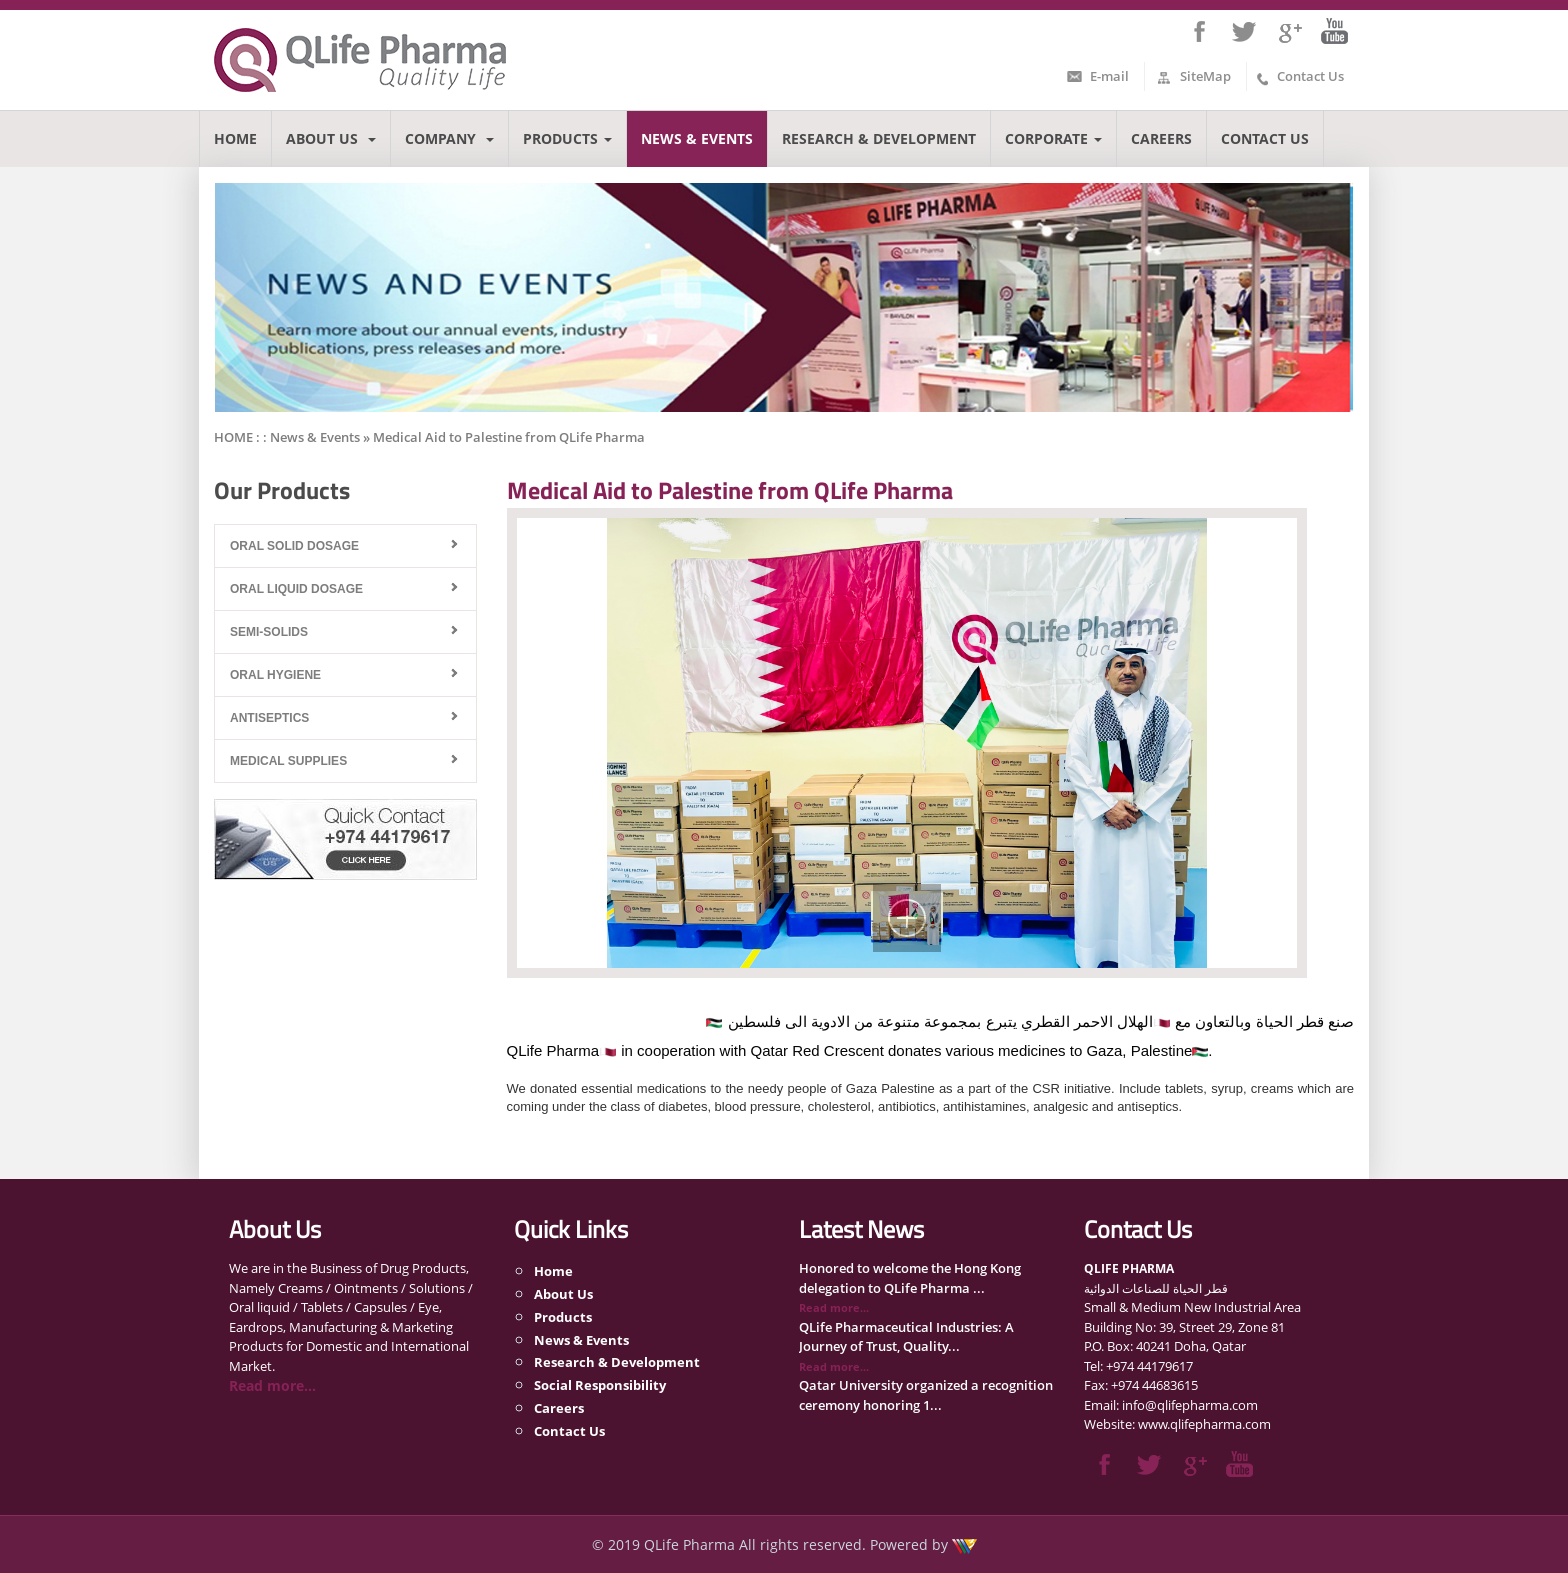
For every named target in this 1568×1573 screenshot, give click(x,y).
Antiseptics (269, 718)
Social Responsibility (600, 1385)
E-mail (1109, 76)
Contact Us (1310, 76)
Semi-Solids (269, 632)
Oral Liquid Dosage (296, 589)
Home (235, 138)
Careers (1161, 138)
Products (567, 138)
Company (449, 138)
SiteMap (1205, 76)
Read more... (272, 1385)
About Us (331, 138)
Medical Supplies (288, 761)
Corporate (1053, 138)
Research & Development (879, 138)
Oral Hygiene (275, 675)
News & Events (697, 138)
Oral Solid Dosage (294, 546)
